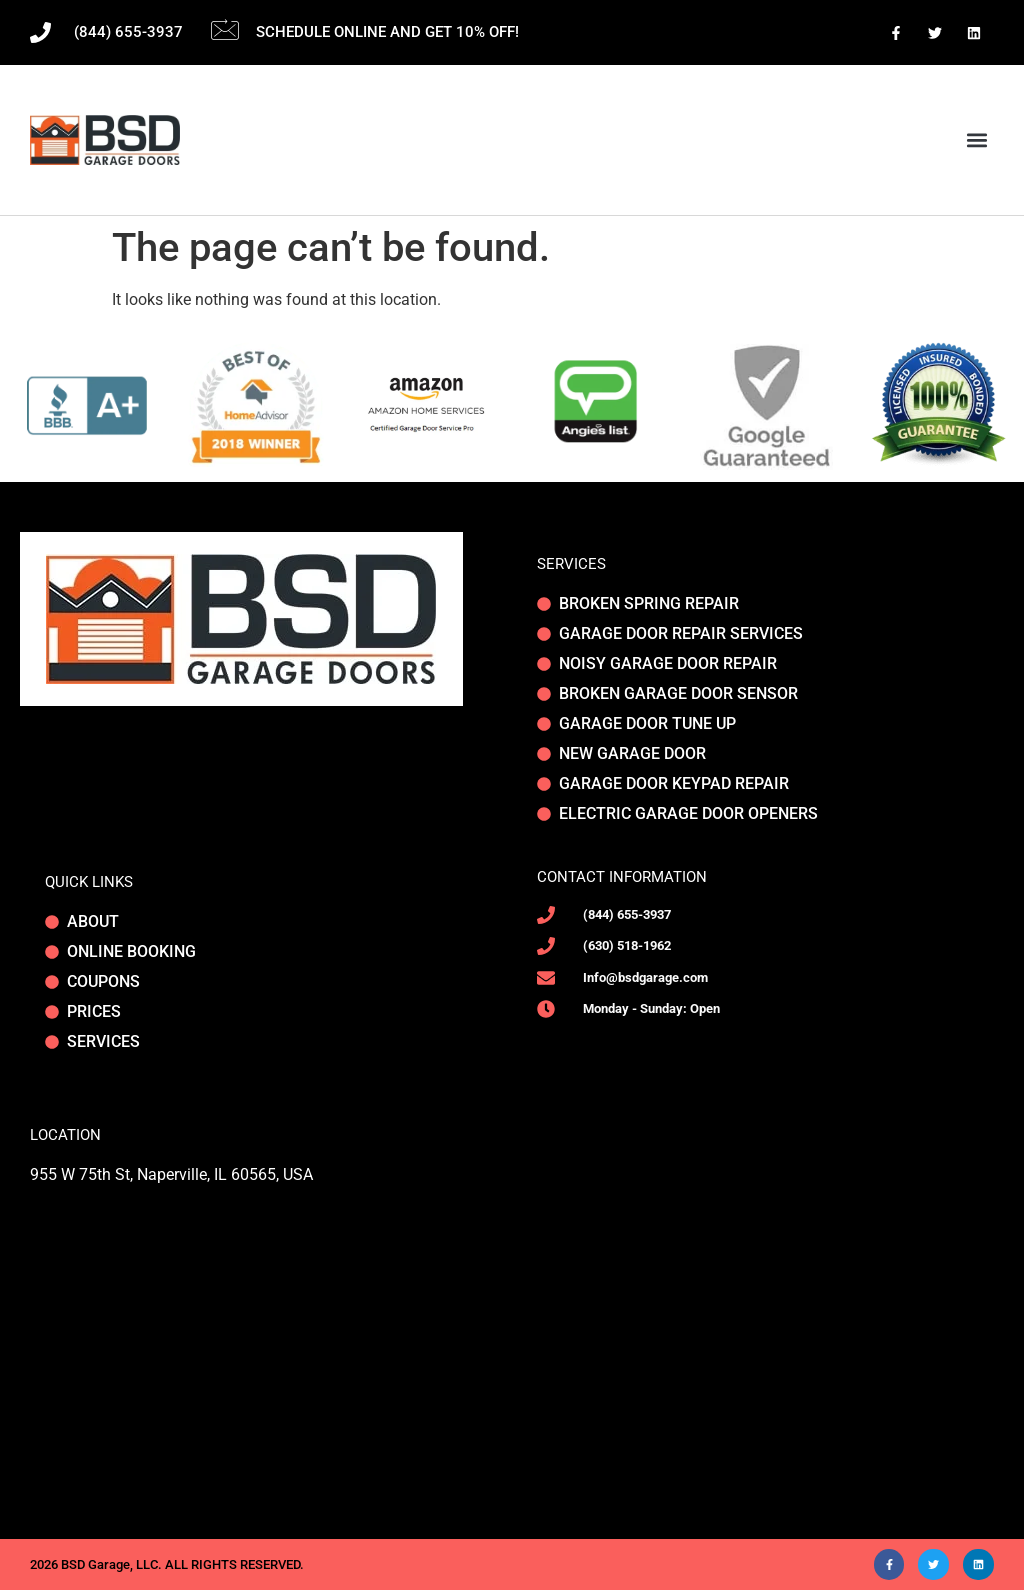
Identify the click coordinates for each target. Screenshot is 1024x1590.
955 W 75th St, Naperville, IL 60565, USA (171, 1174)
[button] (977, 140)
